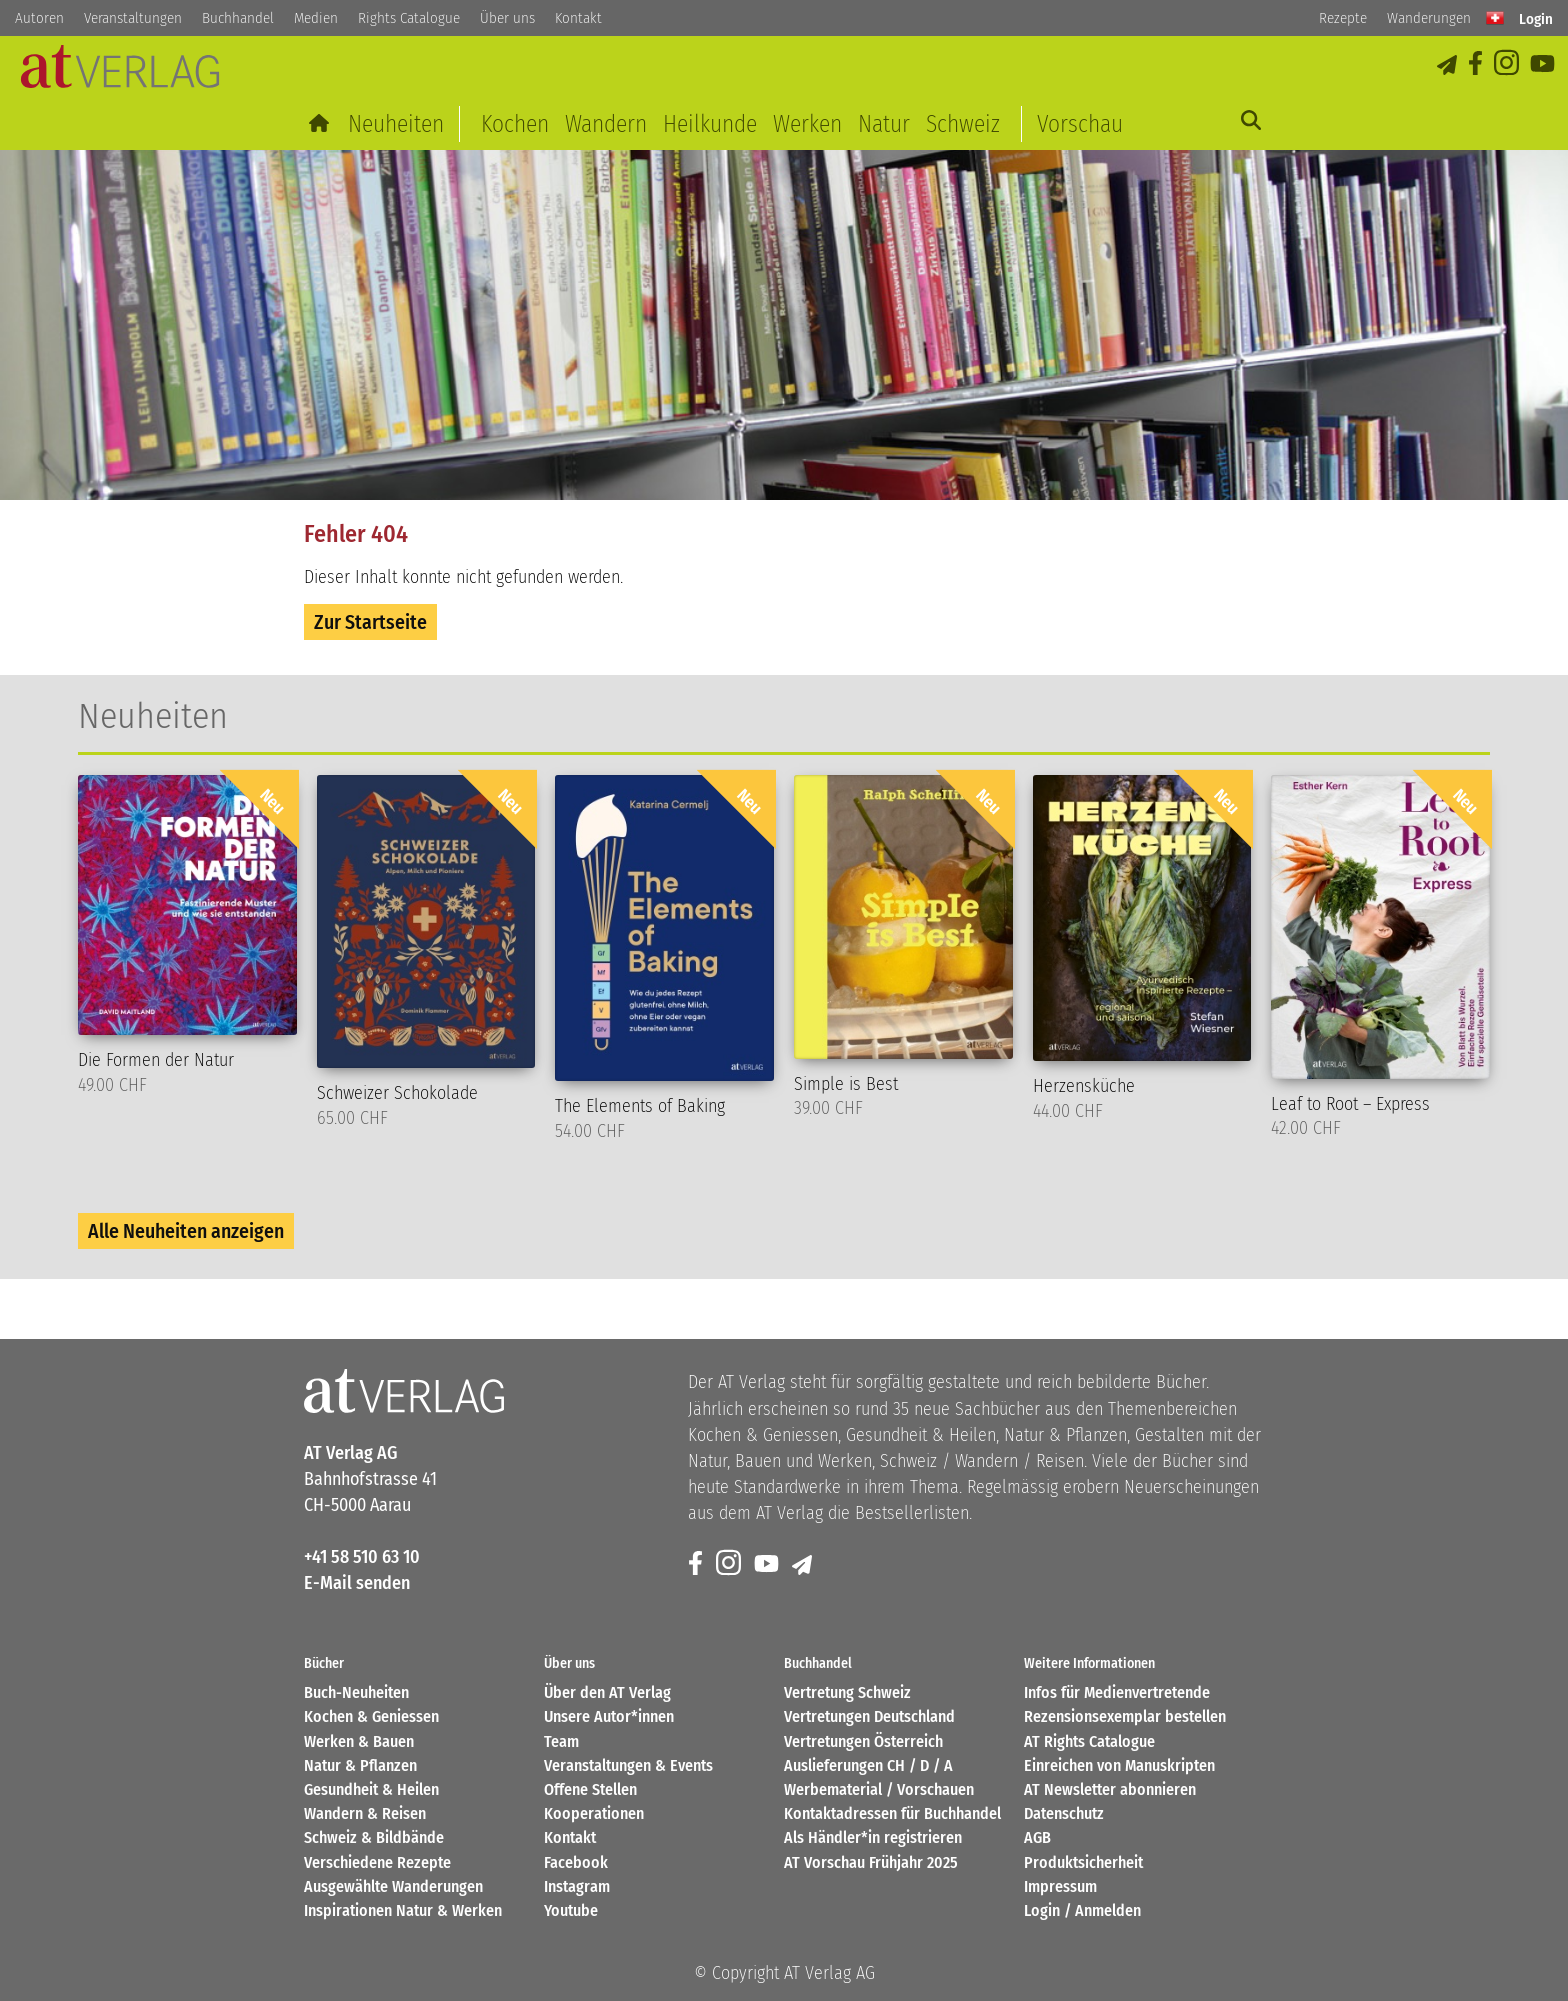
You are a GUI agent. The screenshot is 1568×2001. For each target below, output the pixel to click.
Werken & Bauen (359, 1741)
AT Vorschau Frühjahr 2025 (871, 1862)
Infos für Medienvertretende (1117, 1692)
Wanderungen (1429, 18)
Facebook (576, 1862)
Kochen (515, 124)
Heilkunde (710, 124)
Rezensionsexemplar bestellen (1125, 1716)
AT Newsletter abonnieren (1110, 1789)
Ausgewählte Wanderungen (393, 1886)
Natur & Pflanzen (360, 1765)
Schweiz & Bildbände (374, 1837)
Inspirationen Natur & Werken (403, 1910)
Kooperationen (594, 1813)
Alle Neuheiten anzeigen (186, 1231)
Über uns (507, 18)
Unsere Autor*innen (609, 1716)
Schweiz (963, 124)
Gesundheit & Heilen (371, 1789)
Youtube (571, 1910)
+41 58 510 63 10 (362, 1557)
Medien (316, 18)
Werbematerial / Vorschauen (879, 1789)
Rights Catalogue (409, 18)
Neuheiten (396, 124)
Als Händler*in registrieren (873, 1837)
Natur (884, 124)
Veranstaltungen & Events (628, 1765)
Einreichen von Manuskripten (1119, 1765)
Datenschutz (1064, 1813)
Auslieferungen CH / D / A (868, 1765)
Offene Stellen (590, 1789)
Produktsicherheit (1083, 1862)
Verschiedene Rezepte (377, 1862)
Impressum (1060, 1886)
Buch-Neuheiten (356, 1692)
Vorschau (1080, 124)
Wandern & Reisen (365, 1813)
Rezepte (1343, 18)
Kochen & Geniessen (371, 1716)
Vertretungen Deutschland (869, 1716)
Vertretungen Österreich (863, 1741)
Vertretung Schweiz (847, 1692)
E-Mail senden (357, 1583)
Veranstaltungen (133, 18)
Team (561, 1741)
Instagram (577, 1886)
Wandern (606, 124)
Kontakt (578, 18)
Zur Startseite (370, 622)
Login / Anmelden (1082, 1910)
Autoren (39, 18)
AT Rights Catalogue (1089, 1741)
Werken (807, 124)
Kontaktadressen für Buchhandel (892, 1813)
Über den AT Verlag (607, 1692)
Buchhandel (238, 18)
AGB (1037, 1837)
